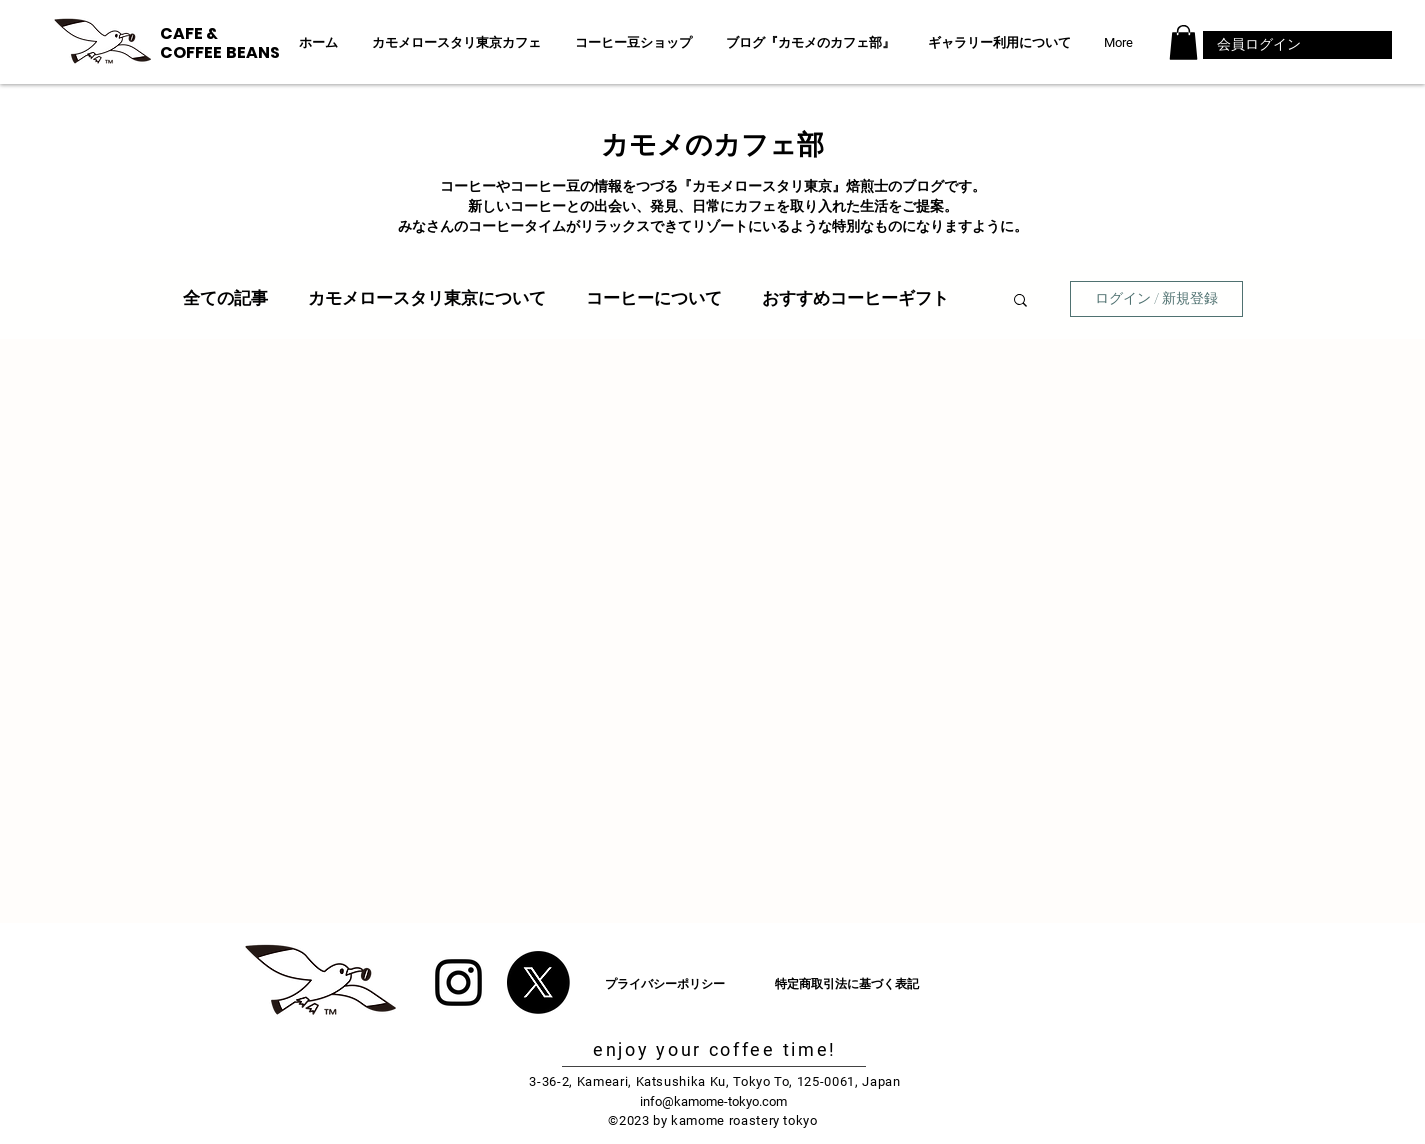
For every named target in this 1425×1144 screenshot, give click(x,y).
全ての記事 (225, 298)
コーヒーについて (654, 298)
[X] (538, 982)
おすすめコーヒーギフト (855, 298)
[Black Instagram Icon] (458, 982)
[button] (1183, 42)
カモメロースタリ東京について (427, 298)
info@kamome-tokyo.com (713, 1101)
